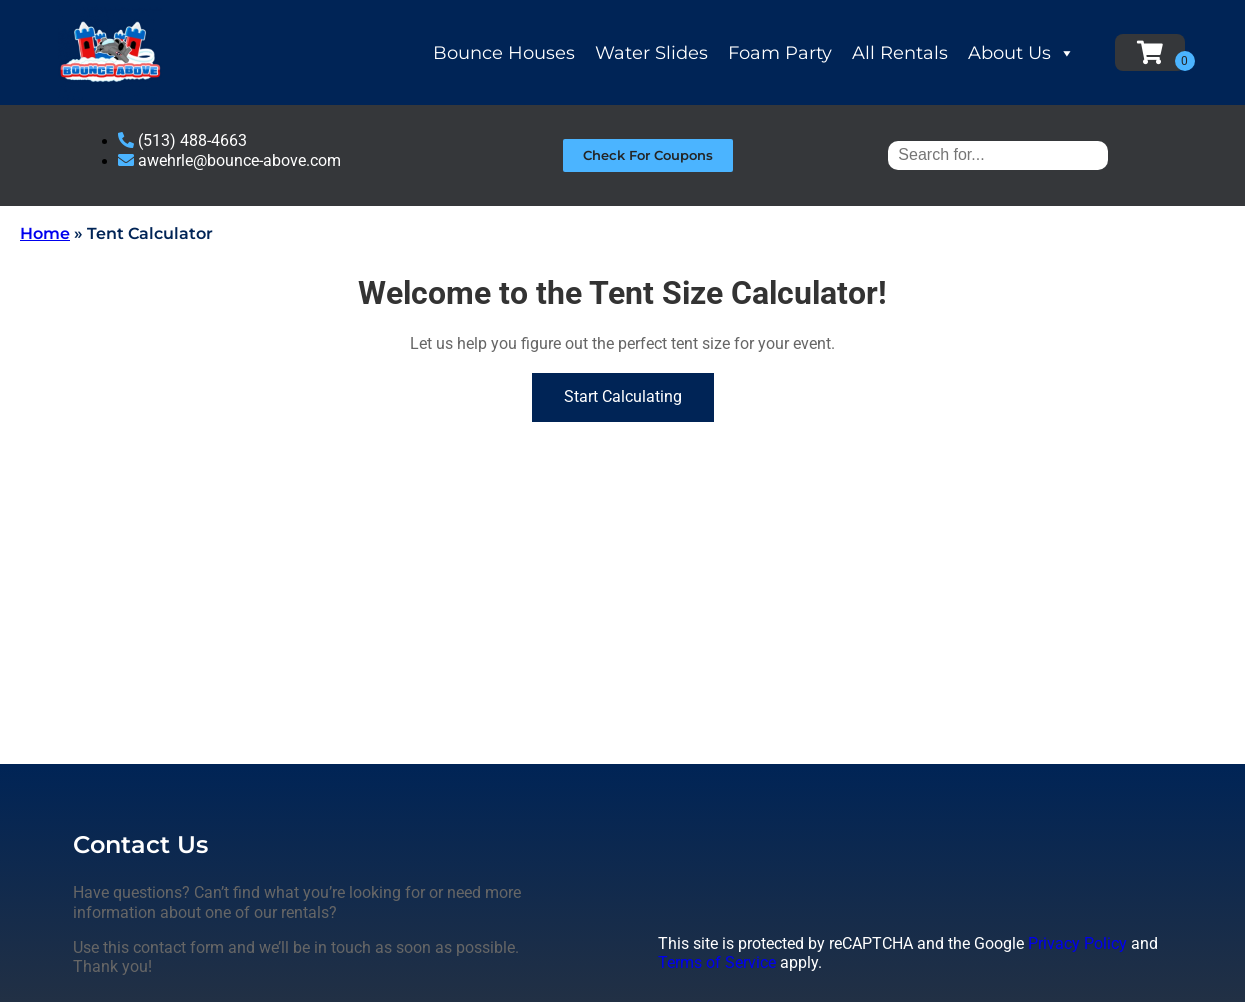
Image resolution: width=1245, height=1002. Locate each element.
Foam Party (780, 53)
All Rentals (900, 53)
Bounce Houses (504, 53)
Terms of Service (717, 962)
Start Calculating (623, 396)
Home (45, 233)
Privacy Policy (1077, 943)
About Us (1021, 53)
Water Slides (651, 53)
